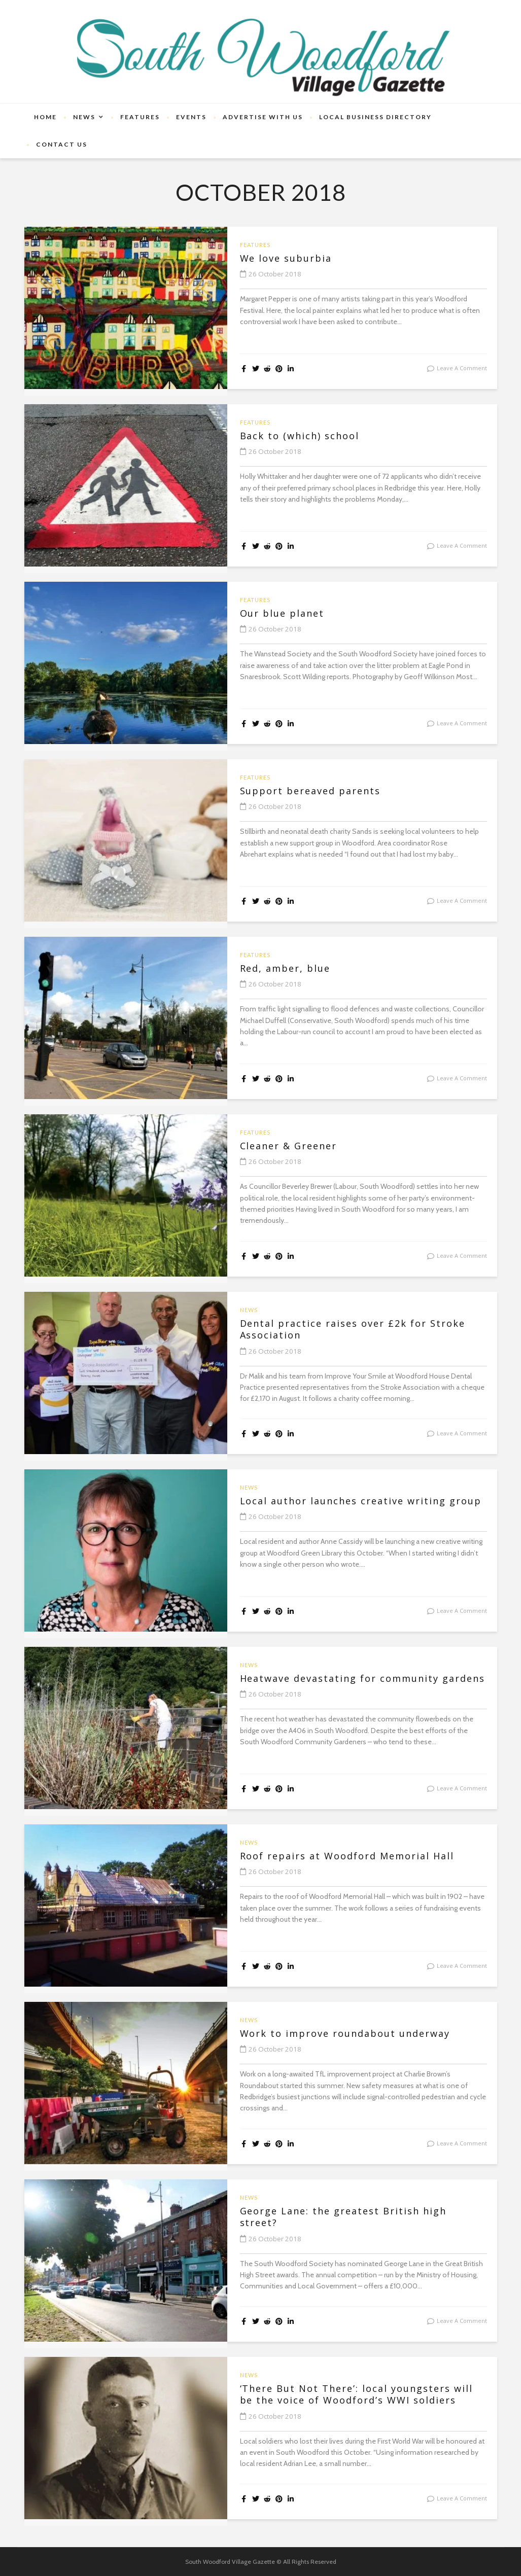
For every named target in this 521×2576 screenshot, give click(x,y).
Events (191, 117)
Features (140, 117)
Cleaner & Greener (297, 1146)
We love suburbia (294, 259)
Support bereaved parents (322, 791)
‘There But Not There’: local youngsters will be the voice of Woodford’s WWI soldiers (363, 2402)
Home (45, 117)
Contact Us (61, 144)
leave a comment (462, 368)
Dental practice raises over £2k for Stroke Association (348, 1331)
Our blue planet (289, 614)
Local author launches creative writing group (360, 1508)
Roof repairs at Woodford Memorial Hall (350, 1863)
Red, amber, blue (292, 969)
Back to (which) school (309, 436)
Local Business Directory (375, 117)
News (84, 117)
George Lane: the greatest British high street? (361, 2218)
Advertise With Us (263, 117)
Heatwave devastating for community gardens (356, 1686)
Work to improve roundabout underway (363, 2034)
